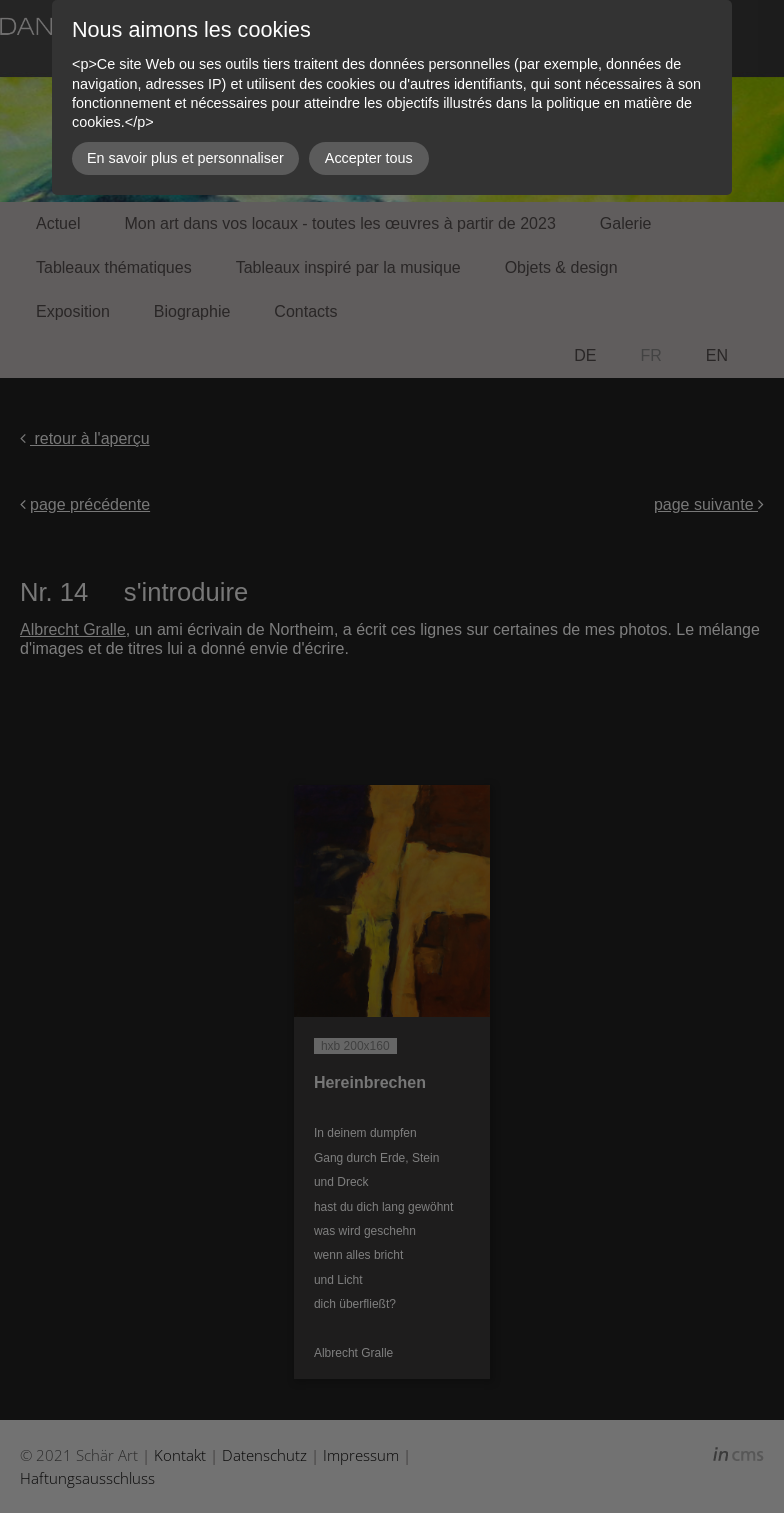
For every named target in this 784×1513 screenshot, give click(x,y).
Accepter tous (369, 158)
